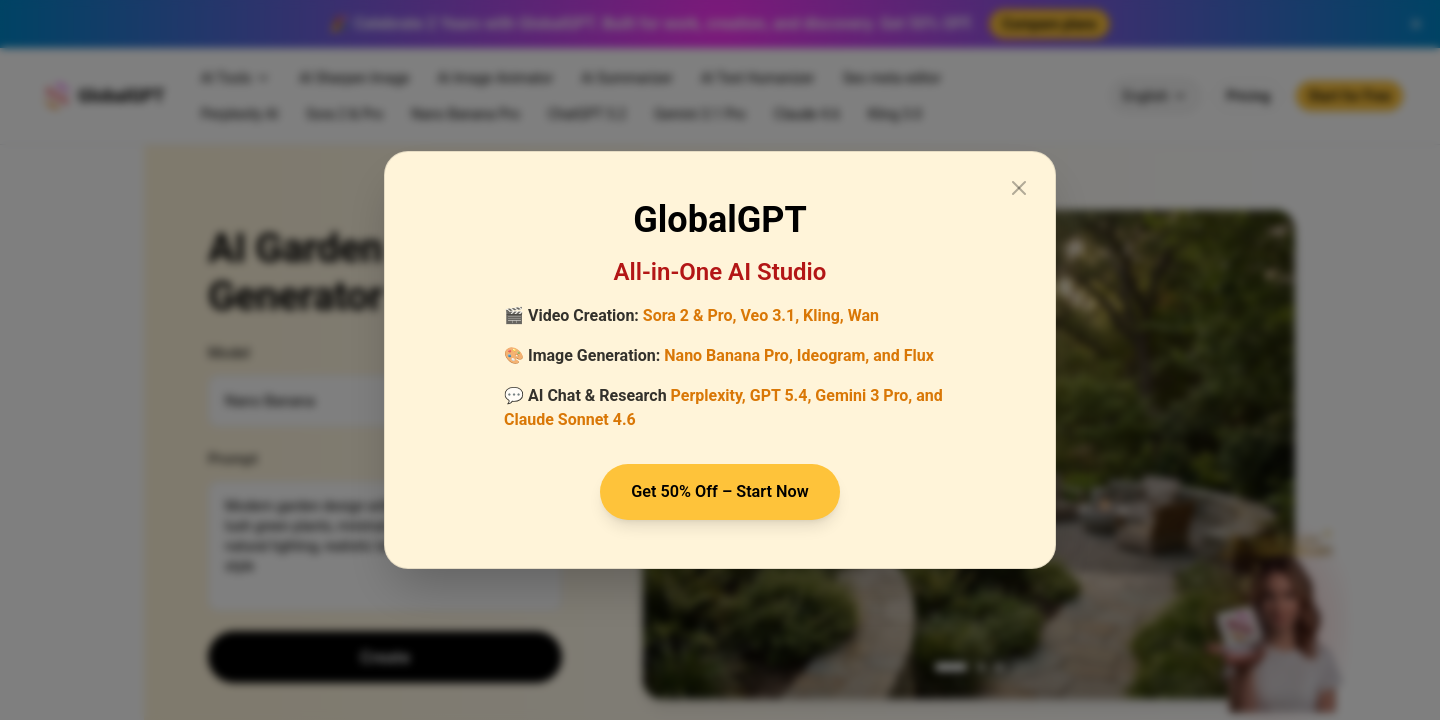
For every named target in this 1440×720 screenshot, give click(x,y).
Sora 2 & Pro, (690, 313)
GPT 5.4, (781, 393)
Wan (863, 313)
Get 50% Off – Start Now (720, 491)
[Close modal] (1019, 186)
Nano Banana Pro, (728, 353)
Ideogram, (833, 353)
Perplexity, (708, 393)
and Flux (903, 353)
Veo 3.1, (769, 313)
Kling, (823, 313)
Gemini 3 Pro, (863, 393)
